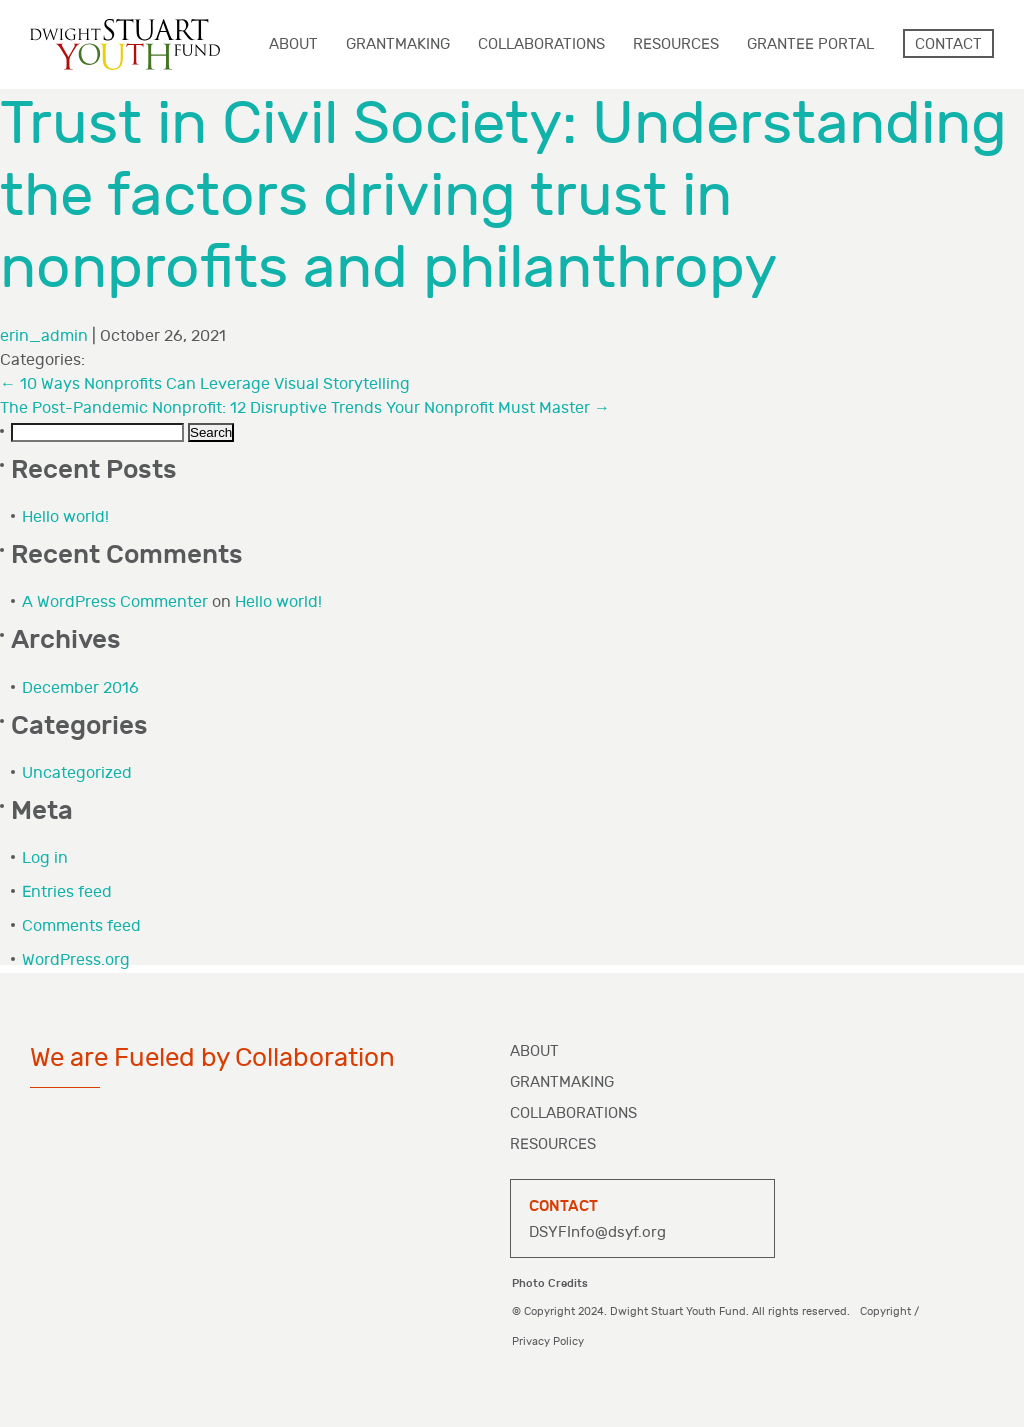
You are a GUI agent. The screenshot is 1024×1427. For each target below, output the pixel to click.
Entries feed (67, 892)
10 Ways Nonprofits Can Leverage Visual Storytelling (205, 384)
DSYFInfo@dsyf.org (597, 1232)
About (534, 1051)
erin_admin (44, 336)
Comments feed (81, 926)
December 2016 (80, 688)
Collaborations (573, 1113)
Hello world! (65, 517)
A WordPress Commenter (115, 602)
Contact (948, 44)
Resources (553, 1144)
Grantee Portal (810, 44)
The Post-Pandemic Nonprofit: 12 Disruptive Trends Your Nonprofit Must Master (305, 408)
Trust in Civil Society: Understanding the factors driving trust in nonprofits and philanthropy (503, 196)
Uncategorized (77, 773)
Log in (45, 858)
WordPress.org (76, 960)
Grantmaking (562, 1082)
